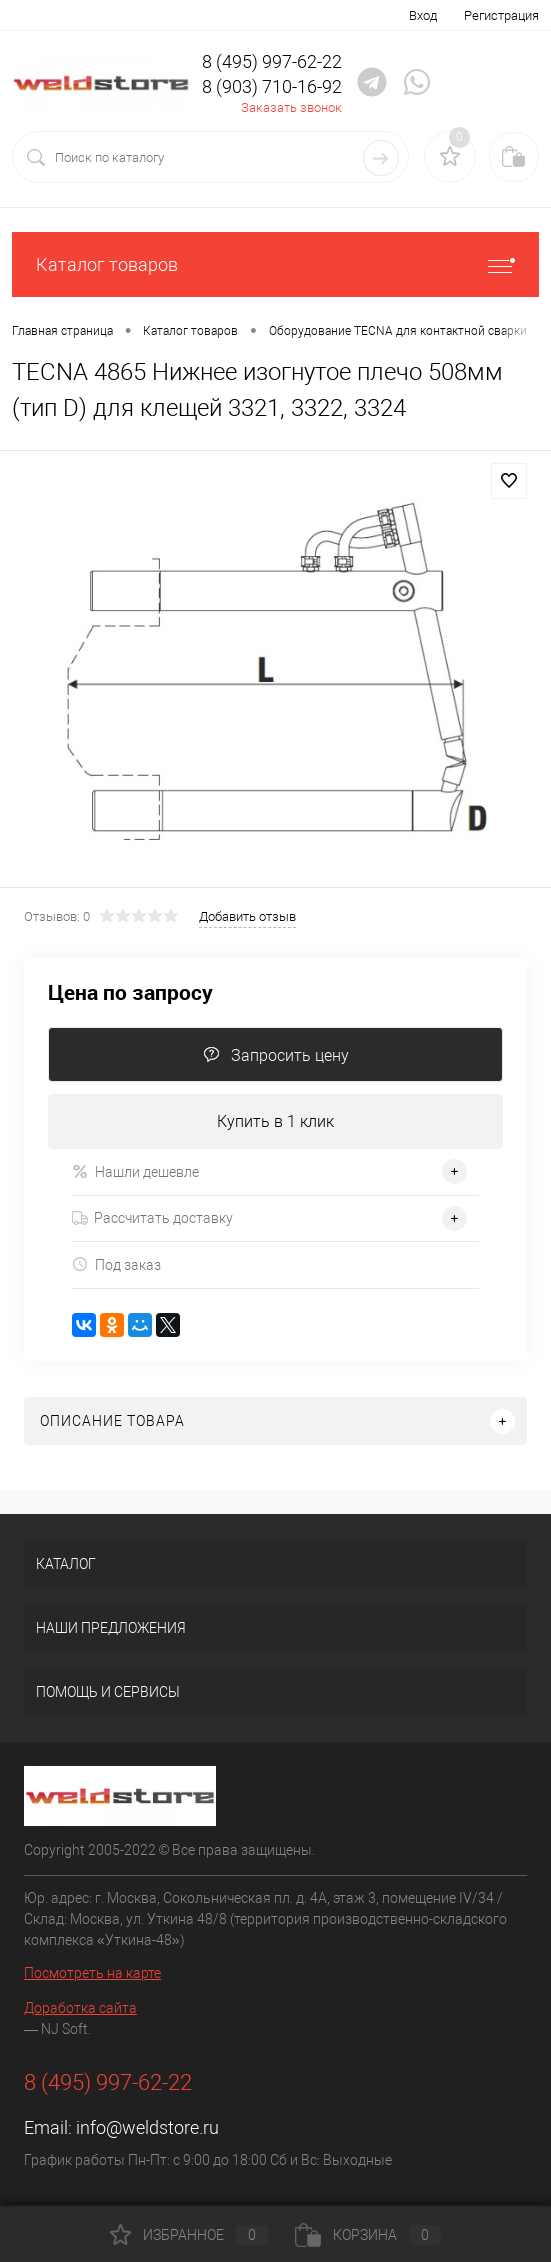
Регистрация (501, 15)
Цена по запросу (130, 992)
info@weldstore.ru (147, 2127)
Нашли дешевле (135, 1171)
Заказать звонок (291, 107)
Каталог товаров (275, 264)
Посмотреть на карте (92, 1973)
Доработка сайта (80, 2008)
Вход (423, 15)
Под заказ (116, 1264)
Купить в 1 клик (275, 1121)
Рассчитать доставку (152, 1218)
